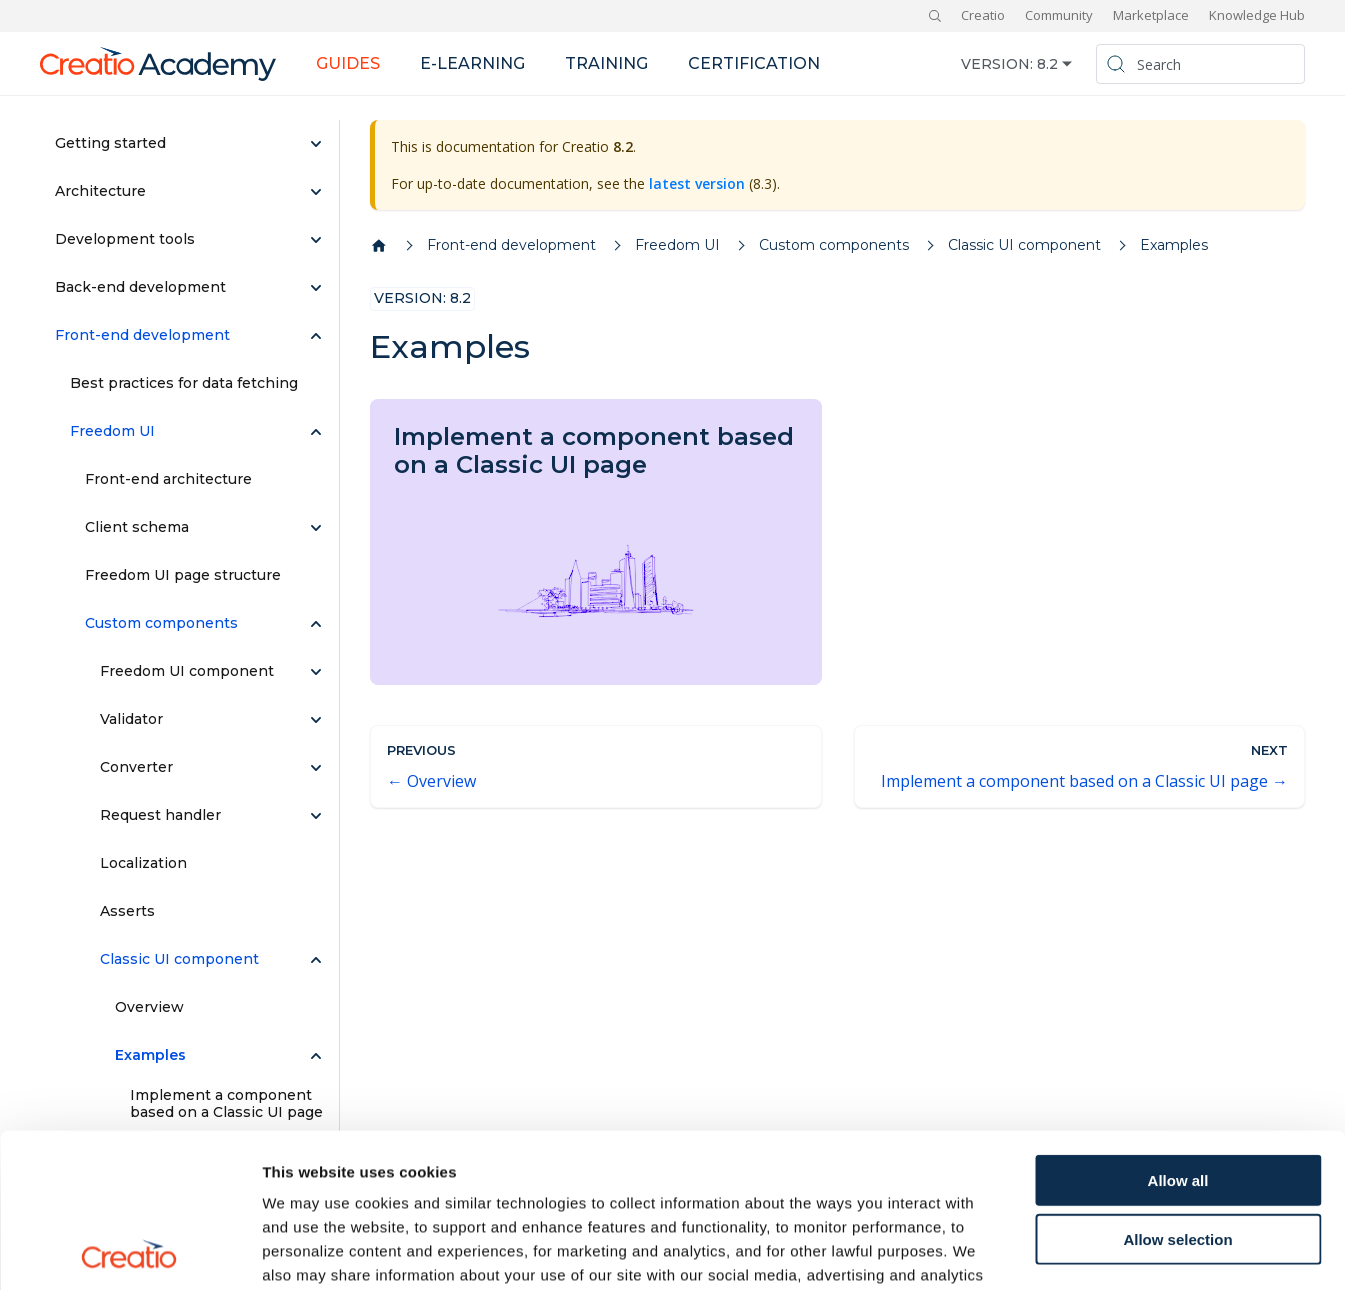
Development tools (125, 239)
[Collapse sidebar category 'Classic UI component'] (316, 960)
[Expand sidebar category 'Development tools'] (316, 240)
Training (606, 63)
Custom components (161, 623)
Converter (136, 767)
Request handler (160, 815)
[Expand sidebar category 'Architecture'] (316, 192)
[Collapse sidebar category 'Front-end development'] (316, 336)
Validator (131, 719)
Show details (1049, 1250)
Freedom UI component (187, 671)
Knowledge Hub (1257, 15)
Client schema (137, 527)
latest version (697, 183)
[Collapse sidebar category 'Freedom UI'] (316, 432)
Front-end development (142, 335)
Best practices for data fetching (184, 383)
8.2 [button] (1047, 64)
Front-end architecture (168, 479)
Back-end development (140, 287)
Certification (754, 63)
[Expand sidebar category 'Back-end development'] (316, 288)
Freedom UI (112, 431)
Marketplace (1151, 15)
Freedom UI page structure (183, 575)
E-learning (472, 63)
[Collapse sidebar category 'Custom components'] (316, 624)
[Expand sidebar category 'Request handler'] (316, 816)
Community (1059, 15)
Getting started (110, 143)
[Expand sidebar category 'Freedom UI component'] (316, 672)
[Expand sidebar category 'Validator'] (316, 720)
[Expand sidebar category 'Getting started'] (316, 144)
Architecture (100, 191)
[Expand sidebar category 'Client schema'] (316, 528)
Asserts (127, 911)
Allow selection (1177, 1085)
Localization (143, 863)
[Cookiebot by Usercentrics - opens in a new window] (129, 1251)
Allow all (1178, 1026)
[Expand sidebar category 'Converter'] (316, 768)
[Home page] (379, 246)
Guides (348, 63)
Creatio (983, 15)
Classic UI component (179, 959)
